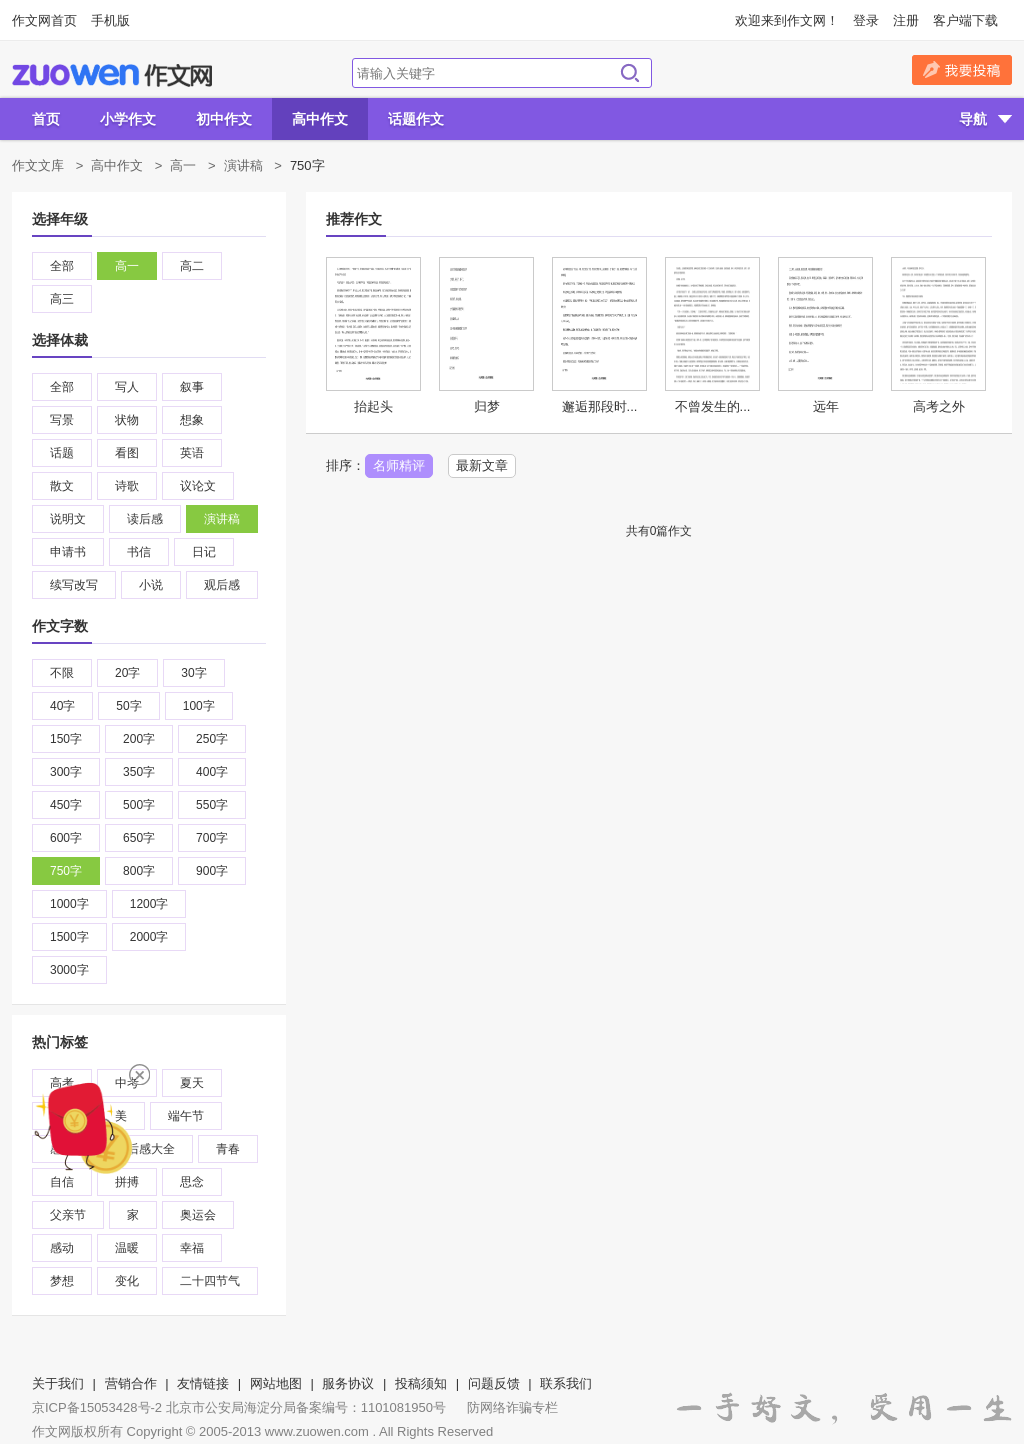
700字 (212, 838)
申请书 (68, 552)
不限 (62, 673)
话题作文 (416, 119)
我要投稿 (962, 70)
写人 (127, 387)
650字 (139, 838)
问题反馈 (494, 1383)
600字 (66, 838)
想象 (192, 420)
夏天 (192, 1083)
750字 (66, 871)
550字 (212, 805)
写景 (62, 420)
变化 (127, 1281)
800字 (139, 871)
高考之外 (939, 406)
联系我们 (566, 1383)
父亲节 (68, 1215)
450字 (66, 805)
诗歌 (127, 486)
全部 (62, 266)
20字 (127, 673)
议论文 (198, 486)
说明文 (68, 519)
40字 (62, 706)
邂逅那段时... (600, 406)
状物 (127, 420)
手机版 (110, 20)
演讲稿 (243, 165)
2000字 (149, 937)
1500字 (69, 937)
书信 (139, 552)
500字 (139, 805)
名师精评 (399, 465)
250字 (212, 739)
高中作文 (320, 119)
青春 (228, 1149)
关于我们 (58, 1383)
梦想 (62, 1281)
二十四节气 (210, 1281)
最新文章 (482, 465)
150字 (66, 739)
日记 (204, 552)
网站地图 (276, 1383)
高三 (62, 299)
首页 (46, 119)
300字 (66, 772)
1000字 (69, 904)
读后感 (145, 519)
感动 (62, 1248)
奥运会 (198, 1215)
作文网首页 (44, 20)
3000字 (69, 970)
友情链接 (203, 1383)
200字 (139, 739)
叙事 (192, 387)
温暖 (127, 1248)
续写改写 (74, 585)
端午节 (186, 1116)
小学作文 (128, 119)
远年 (826, 406)
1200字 (149, 904)
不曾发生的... (713, 406)
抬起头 (373, 406)
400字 (212, 772)
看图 (127, 453)
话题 (62, 453)
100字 (199, 706)
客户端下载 (965, 20)
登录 (866, 20)
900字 (212, 871)
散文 (62, 486)
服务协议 (348, 1383)
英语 (192, 453)
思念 (192, 1182)
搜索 (630, 73)
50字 (128, 706)
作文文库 (38, 165)
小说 (151, 585)
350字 (139, 772)
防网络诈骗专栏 (512, 1407)
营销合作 (131, 1383)
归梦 (487, 406)
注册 (906, 20)
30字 (193, 673)
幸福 (192, 1248)
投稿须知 (421, 1383)
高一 (183, 165)
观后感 (222, 585)
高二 (192, 266)
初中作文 (224, 119)
